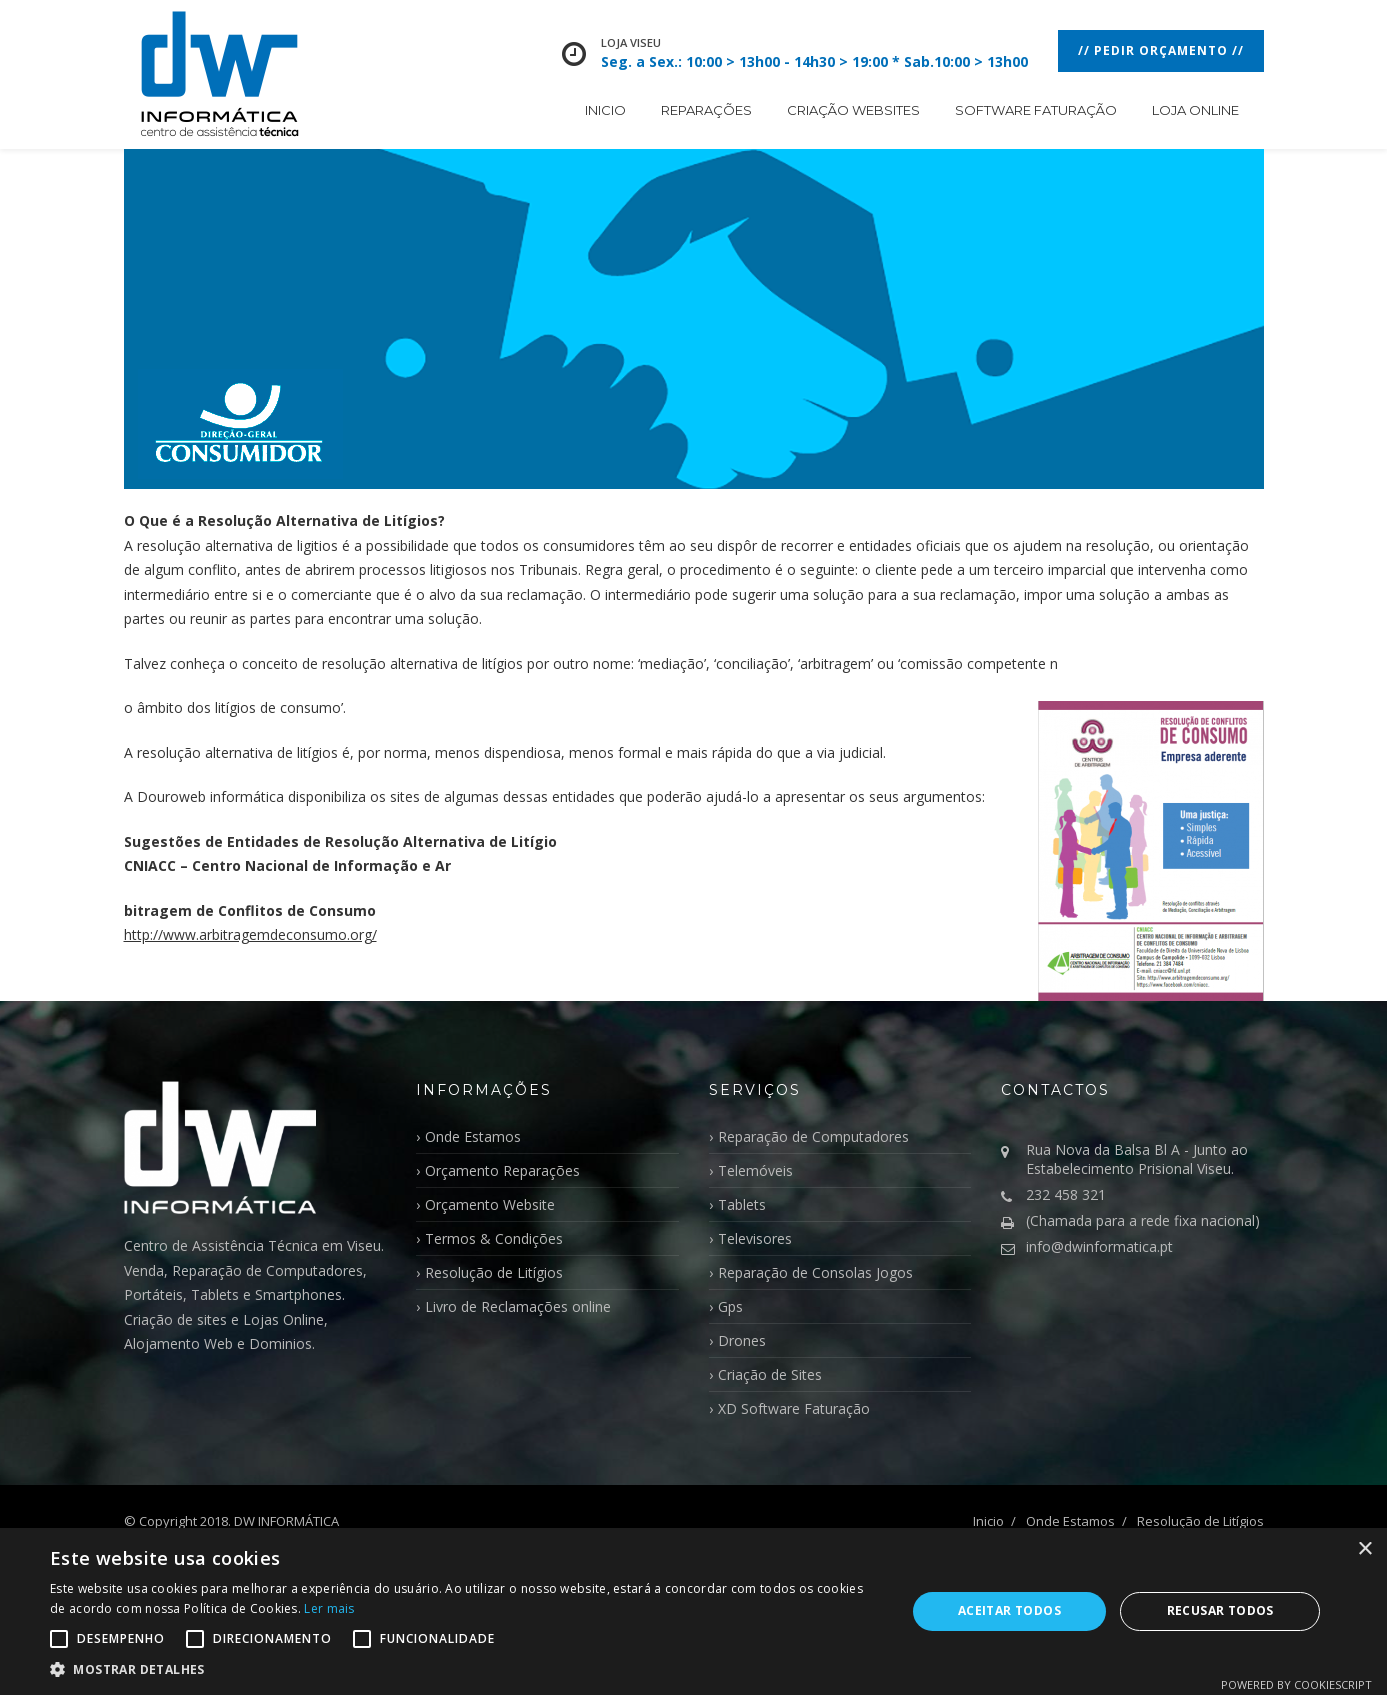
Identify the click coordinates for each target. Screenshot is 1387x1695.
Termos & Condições (494, 1238)
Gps (730, 1306)
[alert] (693, 1611)
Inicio (605, 110)
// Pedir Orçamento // (1161, 50)
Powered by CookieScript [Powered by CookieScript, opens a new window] (1296, 1684)
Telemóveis (755, 1170)
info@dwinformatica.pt (1099, 1246)
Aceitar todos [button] (1009, 1610)
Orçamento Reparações (502, 1170)
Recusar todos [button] (1220, 1610)
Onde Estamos (473, 1136)
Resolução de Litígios (494, 1272)
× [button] (1364, 1549)
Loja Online (1195, 110)
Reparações (706, 110)
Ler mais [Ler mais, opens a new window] (329, 1608)
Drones (742, 1340)
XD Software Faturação (794, 1408)
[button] (465, 1669)
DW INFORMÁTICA (286, 1521)
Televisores (755, 1238)
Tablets (742, 1204)
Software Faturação (1036, 110)
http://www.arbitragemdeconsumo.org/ (250, 934)
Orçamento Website (490, 1204)
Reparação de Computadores (813, 1136)
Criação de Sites (770, 1374)
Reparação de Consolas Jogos (815, 1272)
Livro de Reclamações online (518, 1306)
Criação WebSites (853, 110)
